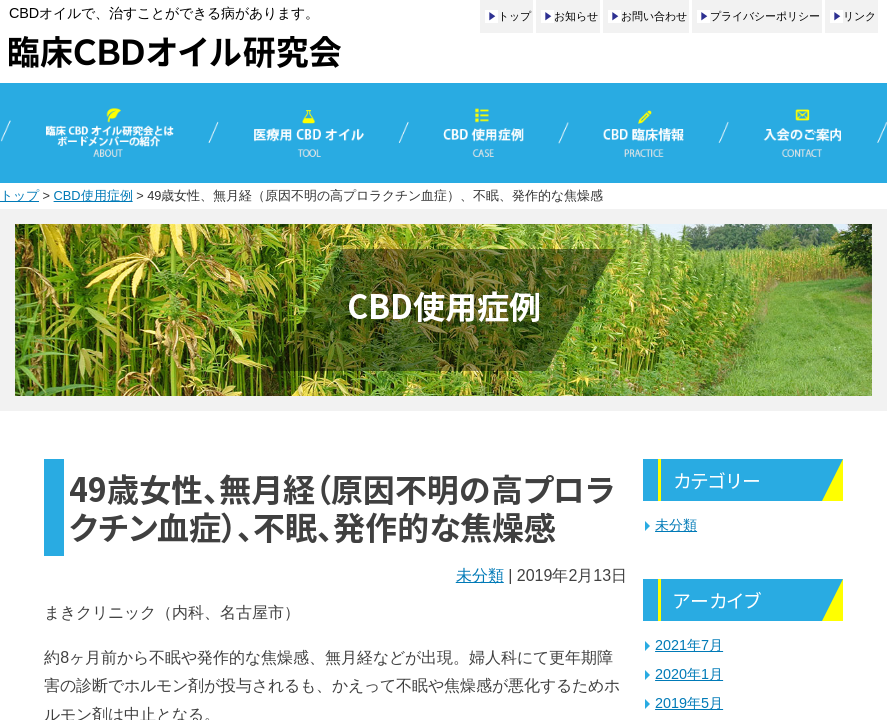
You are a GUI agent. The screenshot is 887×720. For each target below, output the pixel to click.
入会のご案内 (806, 133)
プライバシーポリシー (765, 16)
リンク (859, 16)
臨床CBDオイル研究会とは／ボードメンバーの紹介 (107, 133)
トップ (514, 16)
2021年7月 (689, 645)
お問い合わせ (654, 16)
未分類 (480, 575)
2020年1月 (689, 674)
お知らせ (576, 16)
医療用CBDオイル (308, 133)
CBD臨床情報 (645, 133)
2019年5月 (689, 703)
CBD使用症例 (484, 133)
